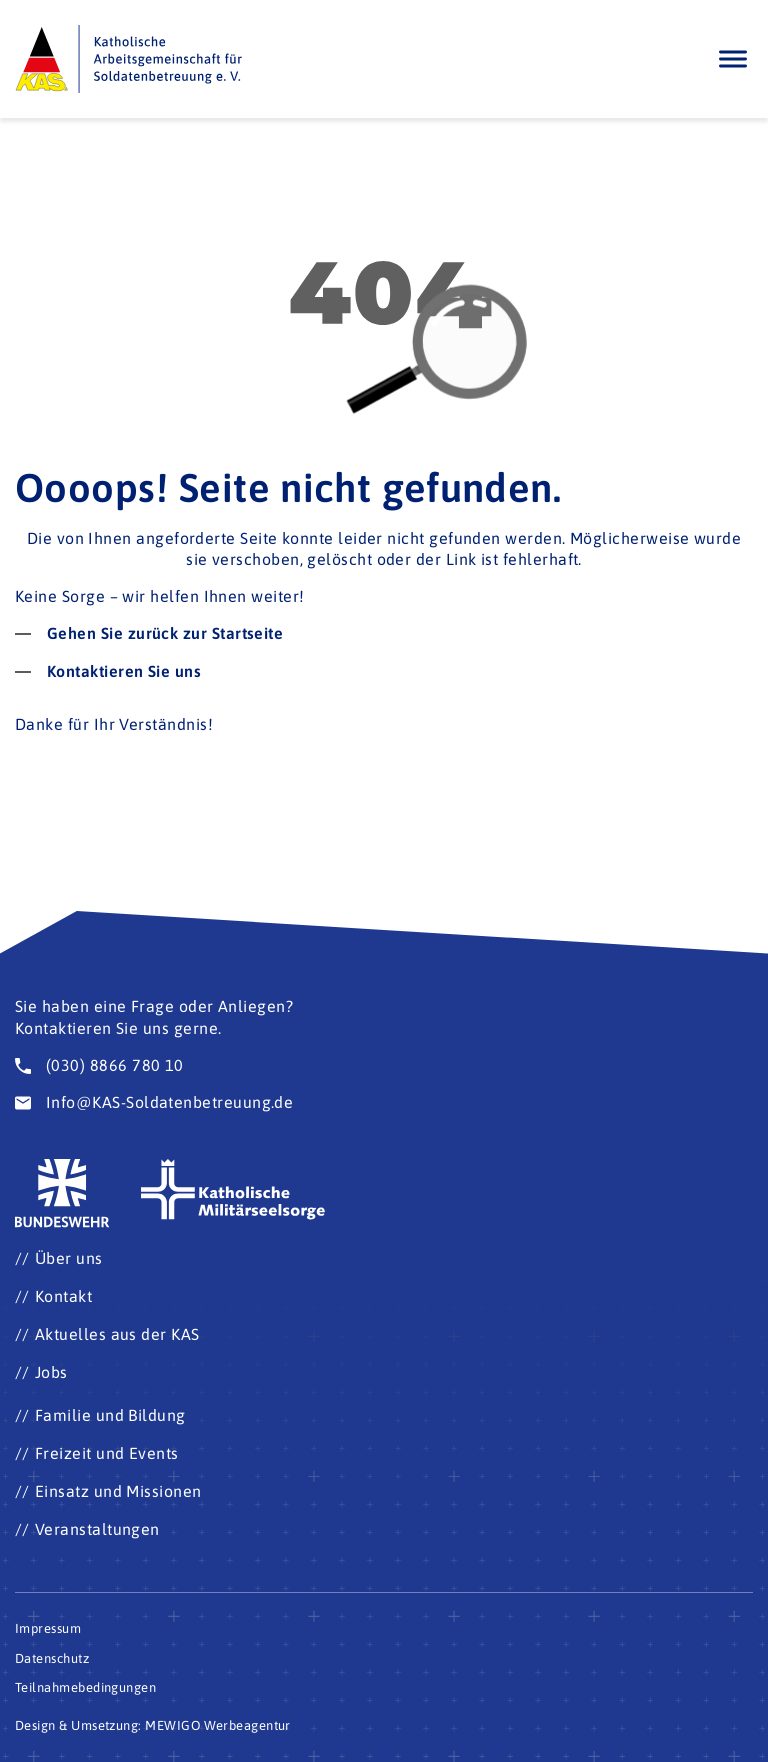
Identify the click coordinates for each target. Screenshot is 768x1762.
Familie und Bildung (110, 1415)
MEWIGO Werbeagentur (218, 1725)
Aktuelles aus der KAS (117, 1334)
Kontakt (63, 1296)
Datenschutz (52, 1658)
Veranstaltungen (97, 1529)
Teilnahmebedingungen (85, 1687)
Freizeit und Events (107, 1453)
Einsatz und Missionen (118, 1491)
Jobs (51, 1372)
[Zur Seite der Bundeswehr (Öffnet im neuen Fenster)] (63, 1194)
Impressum (48, 1628)
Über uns (69, 1258)
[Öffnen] (733, 58)
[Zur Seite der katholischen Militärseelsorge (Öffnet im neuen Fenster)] (233, 1190)
